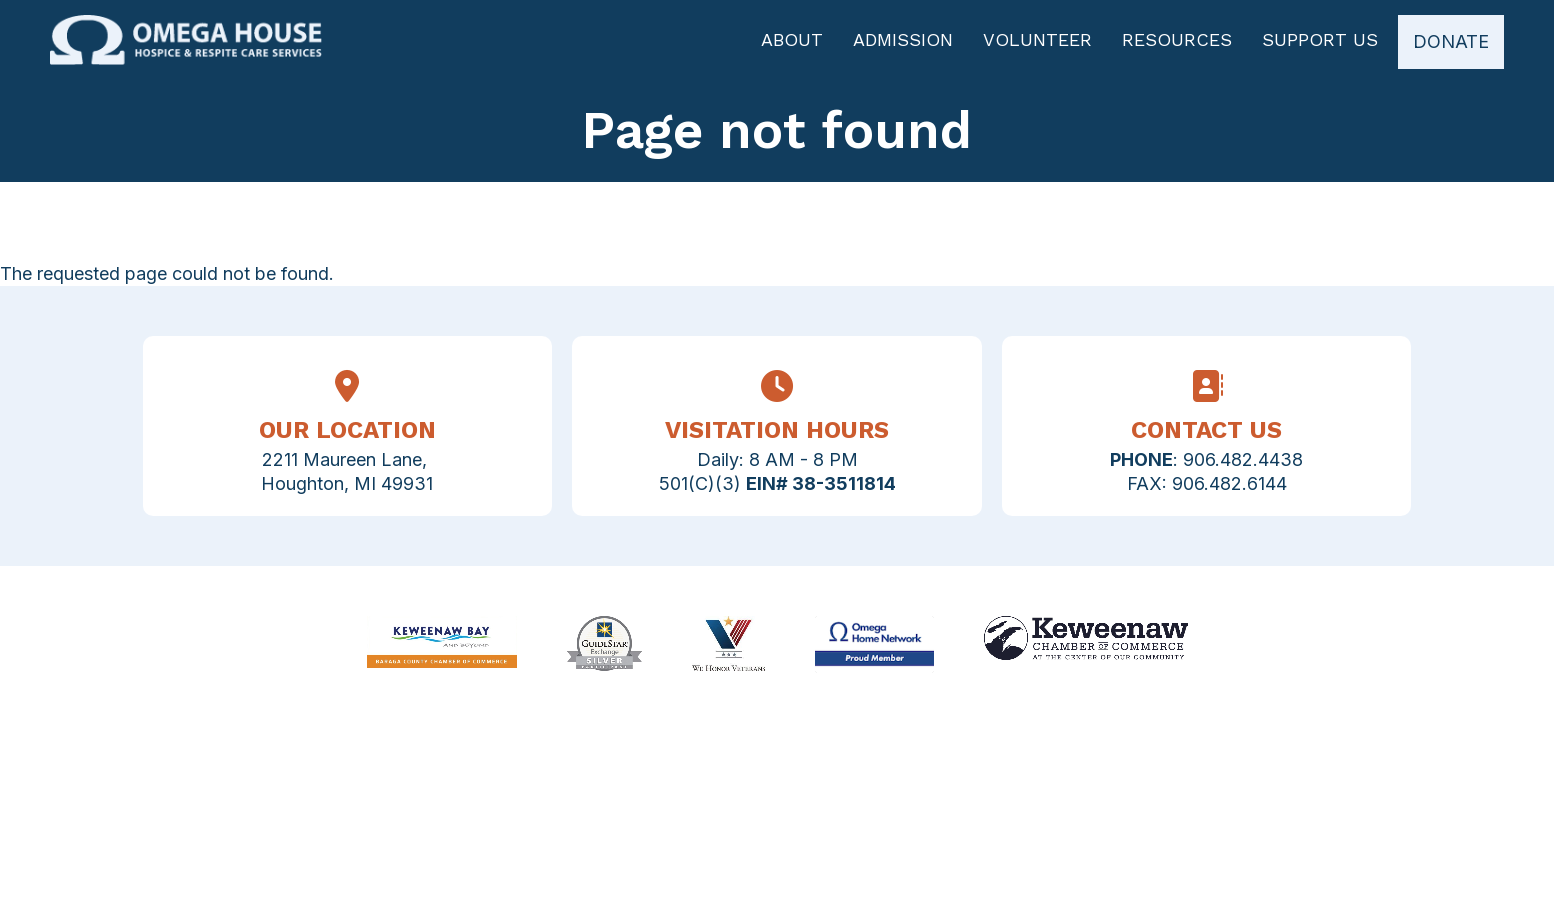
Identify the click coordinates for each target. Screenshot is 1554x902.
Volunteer (1037, 40)
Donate (1451, 41)
